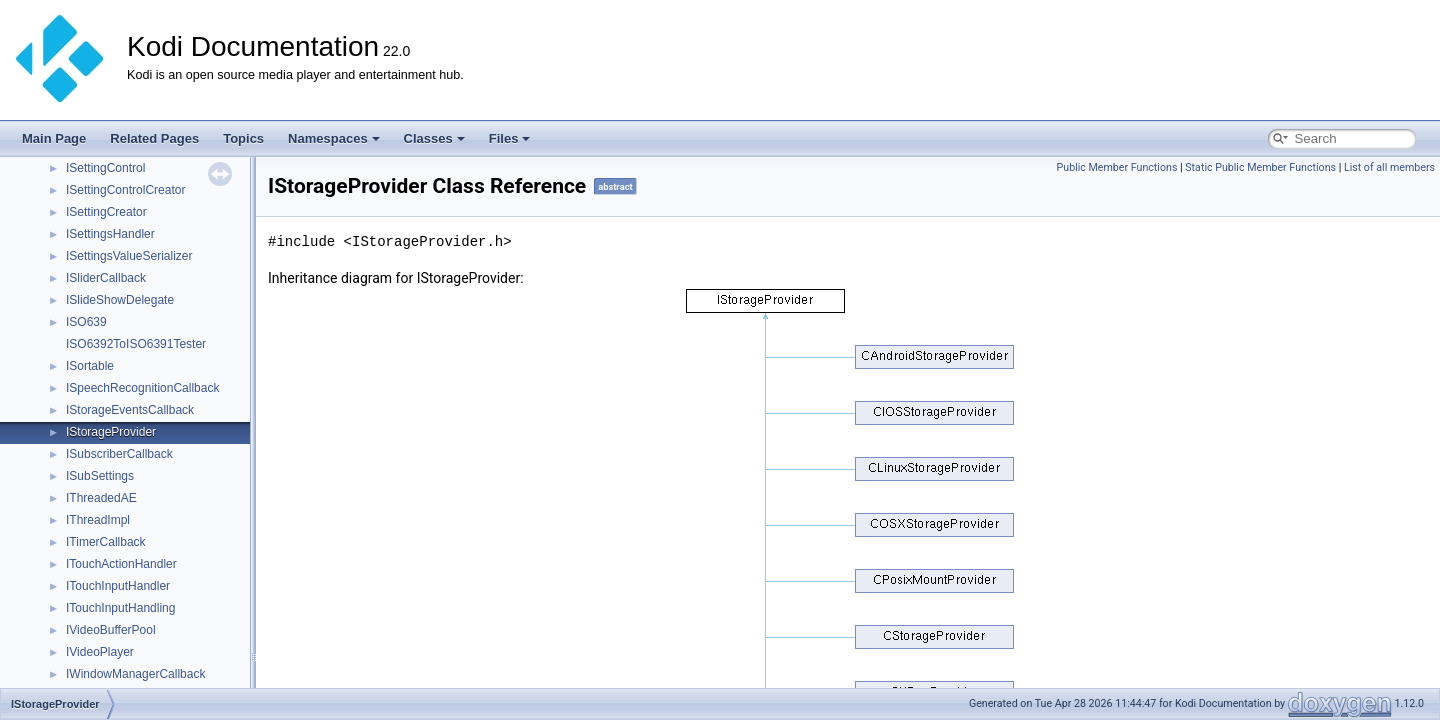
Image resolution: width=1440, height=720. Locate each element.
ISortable (90, 366)
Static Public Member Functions (1260, 167)
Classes (434, 138)
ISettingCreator (106, 212)
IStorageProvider (111, 432)
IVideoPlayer (100, 652)
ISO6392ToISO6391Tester (136, 344)
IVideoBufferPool (111, 630)
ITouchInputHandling (120, 608)
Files (510, 138)
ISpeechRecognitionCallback (142, 388)
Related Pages (154, 138)
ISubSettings (100, 476)
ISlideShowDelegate (120, 300)
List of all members (1389, 167)
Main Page (54, 138)
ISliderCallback (106, 278)
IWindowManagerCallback (135, 674)
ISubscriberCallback (119, 454)
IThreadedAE (101, 498)
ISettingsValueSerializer (129, 256)
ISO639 (86, 322)
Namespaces (334, 138)
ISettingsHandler (110, 234)
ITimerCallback (106, 542)
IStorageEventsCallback (130, 410)
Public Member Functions (1117, 167)
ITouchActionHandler (121, 564)
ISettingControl (105, 168)
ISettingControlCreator (125, 190)
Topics (243, 138)
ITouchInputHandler (118, 586)
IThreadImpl (98, 520)
